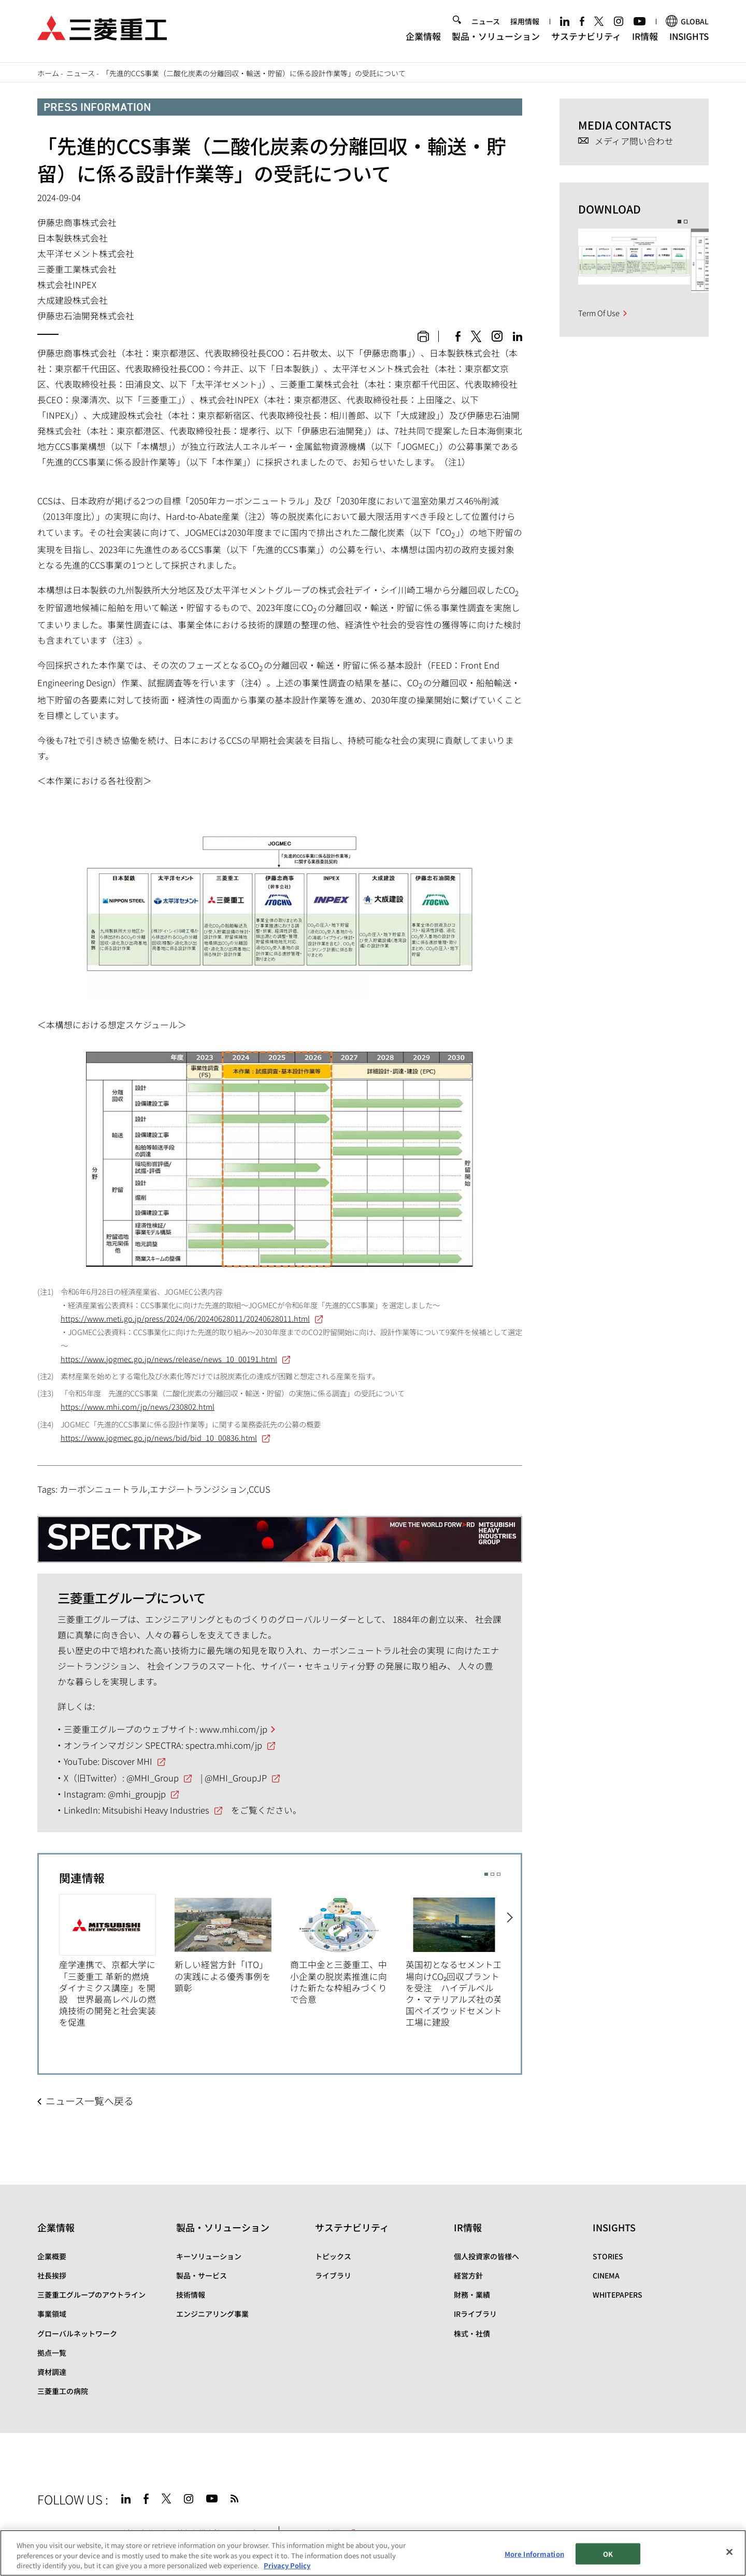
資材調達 (51, 2372)
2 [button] (492, 1874)
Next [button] (510, 1959)
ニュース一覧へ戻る (90, 2100)
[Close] (729, 2551)
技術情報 (190, 2294)
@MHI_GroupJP (236, 1778)
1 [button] (486, 1874)
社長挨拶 (51, 2275)
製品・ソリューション (496, 39)
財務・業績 (472, 2294)
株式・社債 (472, 2333)
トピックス (333, 2256)
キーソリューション (208, 2256)
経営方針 (468, 2275)
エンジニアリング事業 (212, 2314)
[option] (117, 1961)
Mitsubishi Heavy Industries (155, 1810)
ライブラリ (333, 2275)
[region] (373, 2553)
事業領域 (51, 2314)
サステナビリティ (586, 39)
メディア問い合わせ (634, 141)
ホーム (48, 73)
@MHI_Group (152, 1778)
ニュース (485, 24)
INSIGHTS (689, 39)
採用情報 (524, 24)
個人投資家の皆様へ (486, 2256)
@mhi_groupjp (137, 1794)
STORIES (608, 2256)
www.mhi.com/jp (233, 1729)
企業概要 (51, 2256)
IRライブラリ (475, 2314)
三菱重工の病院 (62, 2391)
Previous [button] (49, 1959)
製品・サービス (201, 2275)
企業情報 (423, 39)
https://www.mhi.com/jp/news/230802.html (137, 1406)
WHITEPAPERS (617, 2294)
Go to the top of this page (696, 2496)
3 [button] (498, 1874)
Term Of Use (599, 312)
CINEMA (606, 2275)
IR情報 (645, 39)
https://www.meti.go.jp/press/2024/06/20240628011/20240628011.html (185, 1318)
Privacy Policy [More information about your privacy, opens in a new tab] (287, 2565)
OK (608, 2553)
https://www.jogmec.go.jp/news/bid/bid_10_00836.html (159, 1437)
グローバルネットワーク (77, 2333)
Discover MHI (127, 1761)
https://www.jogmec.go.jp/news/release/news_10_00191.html (169, 1358)
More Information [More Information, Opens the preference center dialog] (534, 2553)
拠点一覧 (51, 2352)
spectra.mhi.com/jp (223, 1745)
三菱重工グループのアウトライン (91, 2294)
